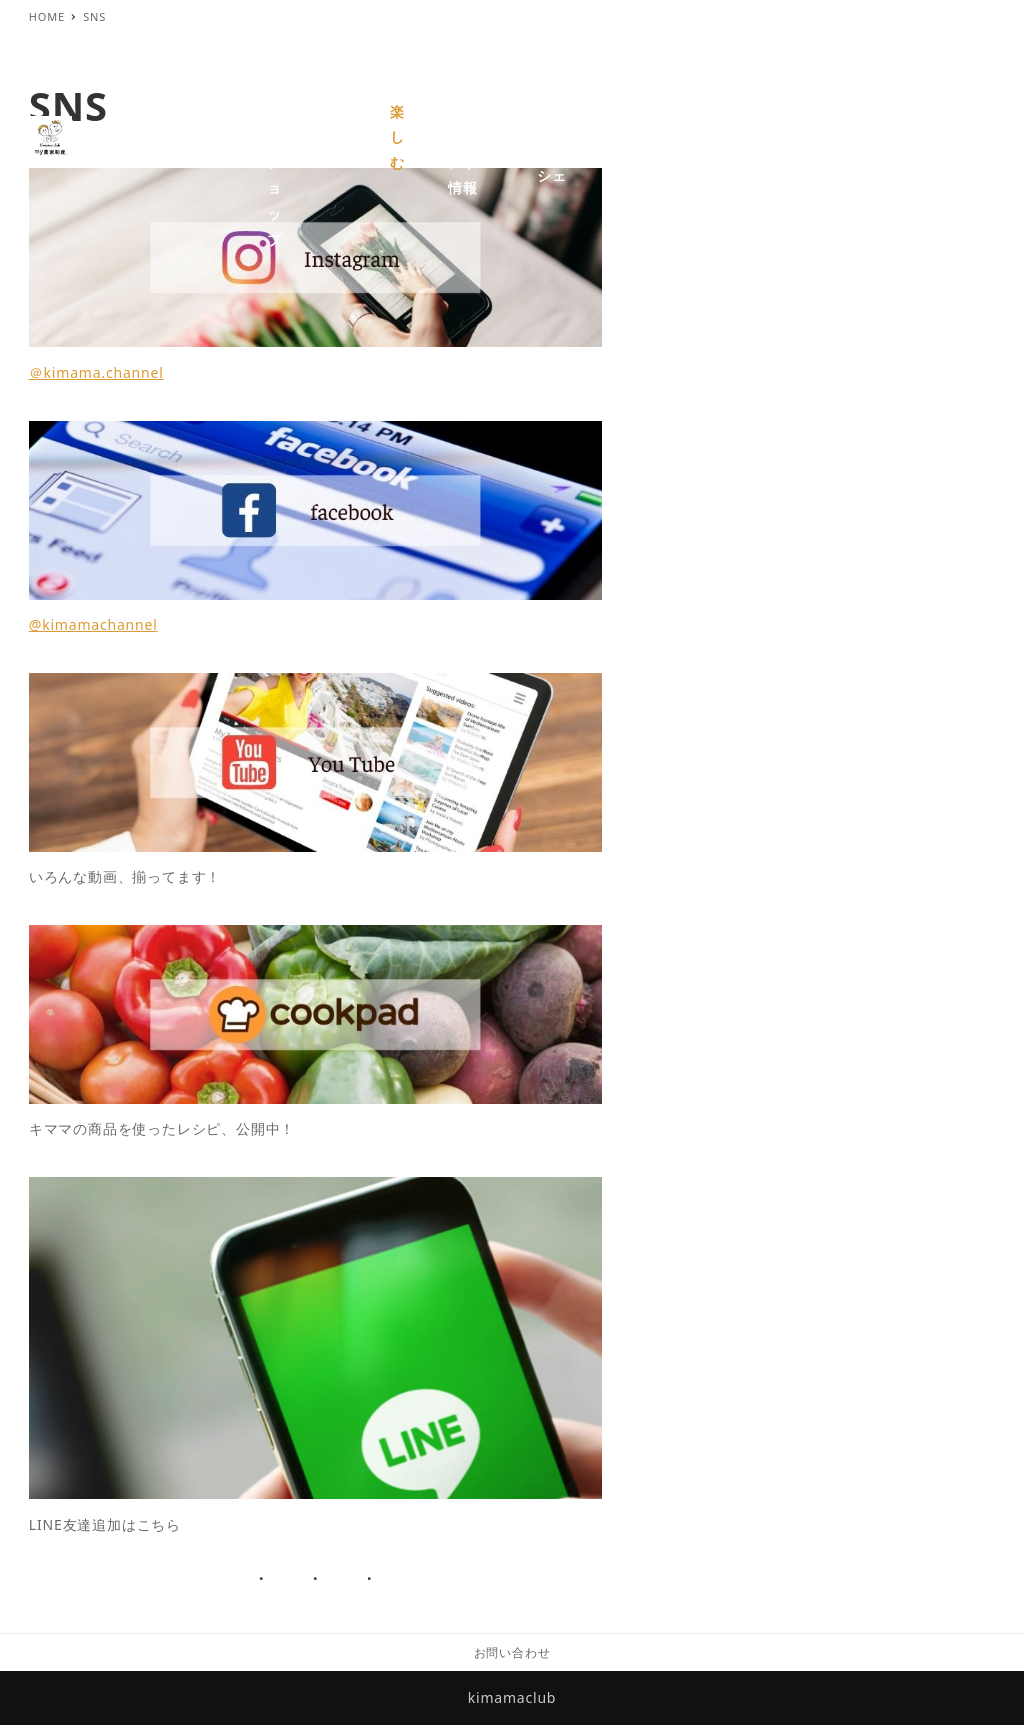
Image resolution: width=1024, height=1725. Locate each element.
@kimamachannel (93, 624)
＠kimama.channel (96, 372)
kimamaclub (512, 1697)
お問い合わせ (512, 1652)
